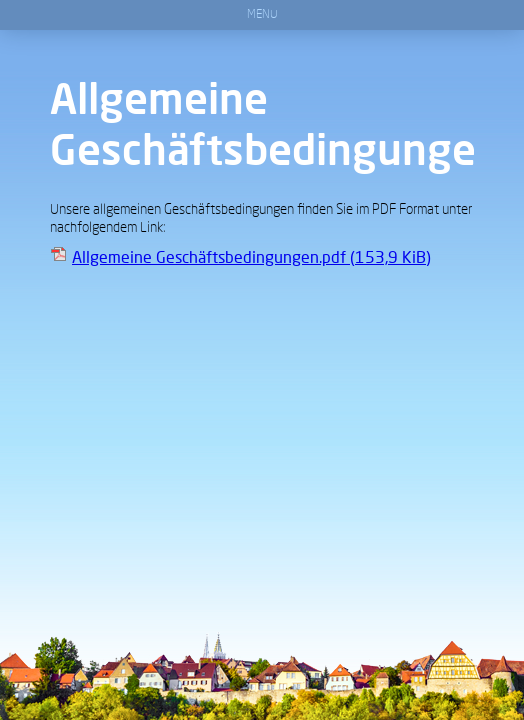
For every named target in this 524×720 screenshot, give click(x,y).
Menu (262, 15)
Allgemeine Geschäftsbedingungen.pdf (251, 256)
